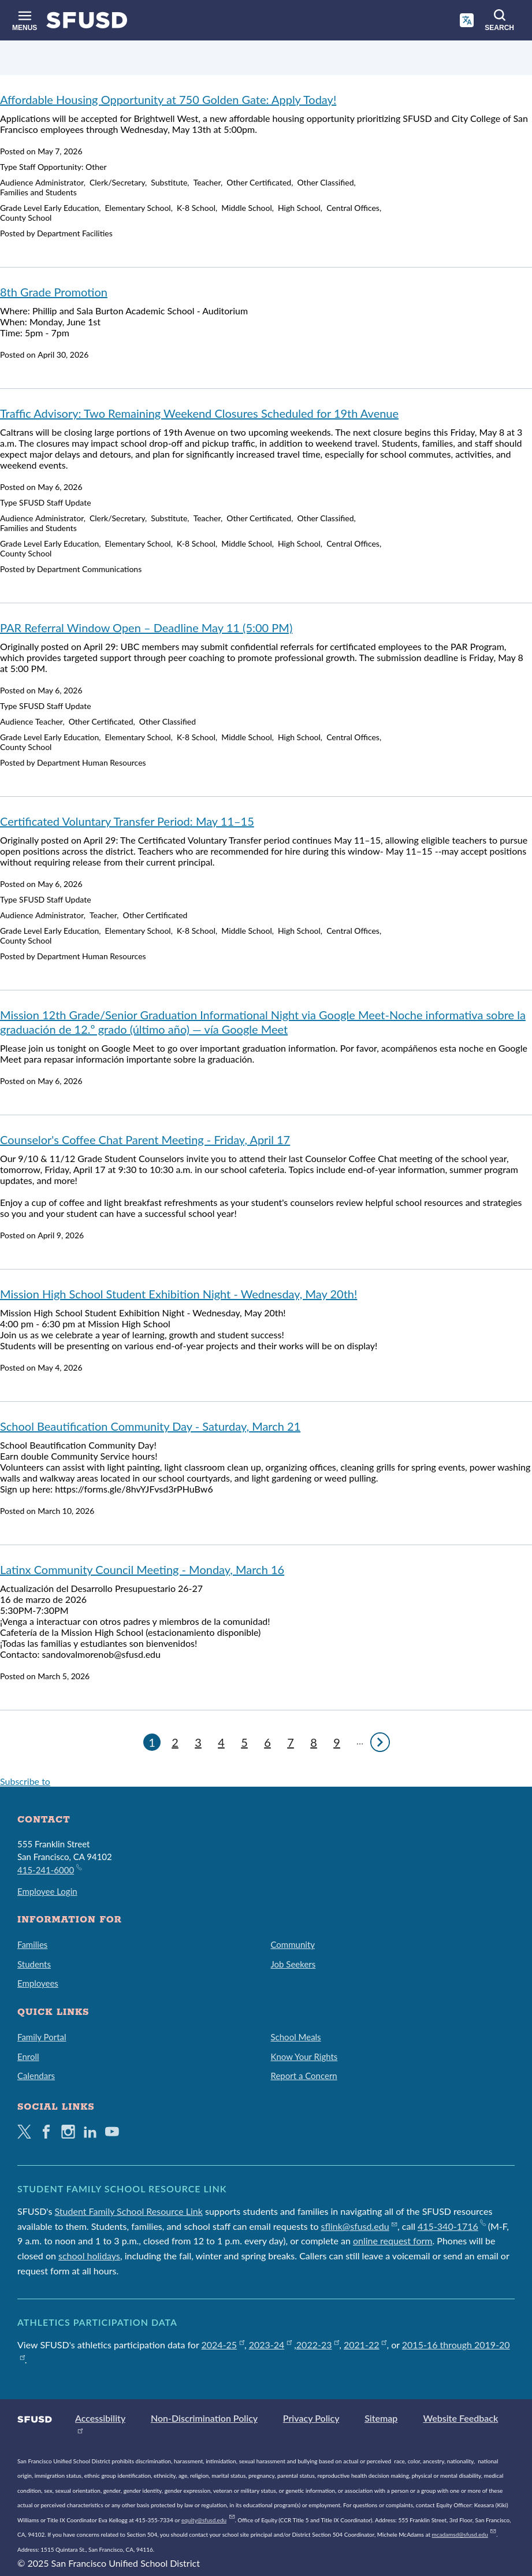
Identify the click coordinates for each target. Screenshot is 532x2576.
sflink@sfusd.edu (359, 2226)
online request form (393, 2240)
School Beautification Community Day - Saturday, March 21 (150, 1426)
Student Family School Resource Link (129, 2211)
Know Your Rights (304, 2056)
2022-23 (317, 2344)
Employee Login (47, 1891)
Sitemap (380, 2417)
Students (34, 1964)
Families (32, 1944)
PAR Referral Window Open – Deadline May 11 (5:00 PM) (146, 627)
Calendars (36, 2075)
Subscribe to (25, 1781)
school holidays (89, 2255)
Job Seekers (293, 1964)
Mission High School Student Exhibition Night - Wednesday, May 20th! (178, 1294)
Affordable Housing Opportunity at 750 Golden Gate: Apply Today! (168, 99)
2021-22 (365, 2344)
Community (293, 1944)
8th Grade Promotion (53, 292)
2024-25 (223, 2344)
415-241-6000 (49, 1869)
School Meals (296, 2037)
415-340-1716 (451, 2226)
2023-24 (270, 2344)
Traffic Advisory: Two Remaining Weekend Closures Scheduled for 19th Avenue (199, 413)
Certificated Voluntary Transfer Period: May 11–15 (127, 821)
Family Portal (41, 2037)
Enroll (28, 2056)
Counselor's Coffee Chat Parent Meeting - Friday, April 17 (145, 1139)
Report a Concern (304, 2075)
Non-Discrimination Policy (204, 2417)
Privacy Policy (311, 2417)
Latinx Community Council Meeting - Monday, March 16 (142, 1569)
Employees (37, 1983)
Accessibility (100, 2417)
